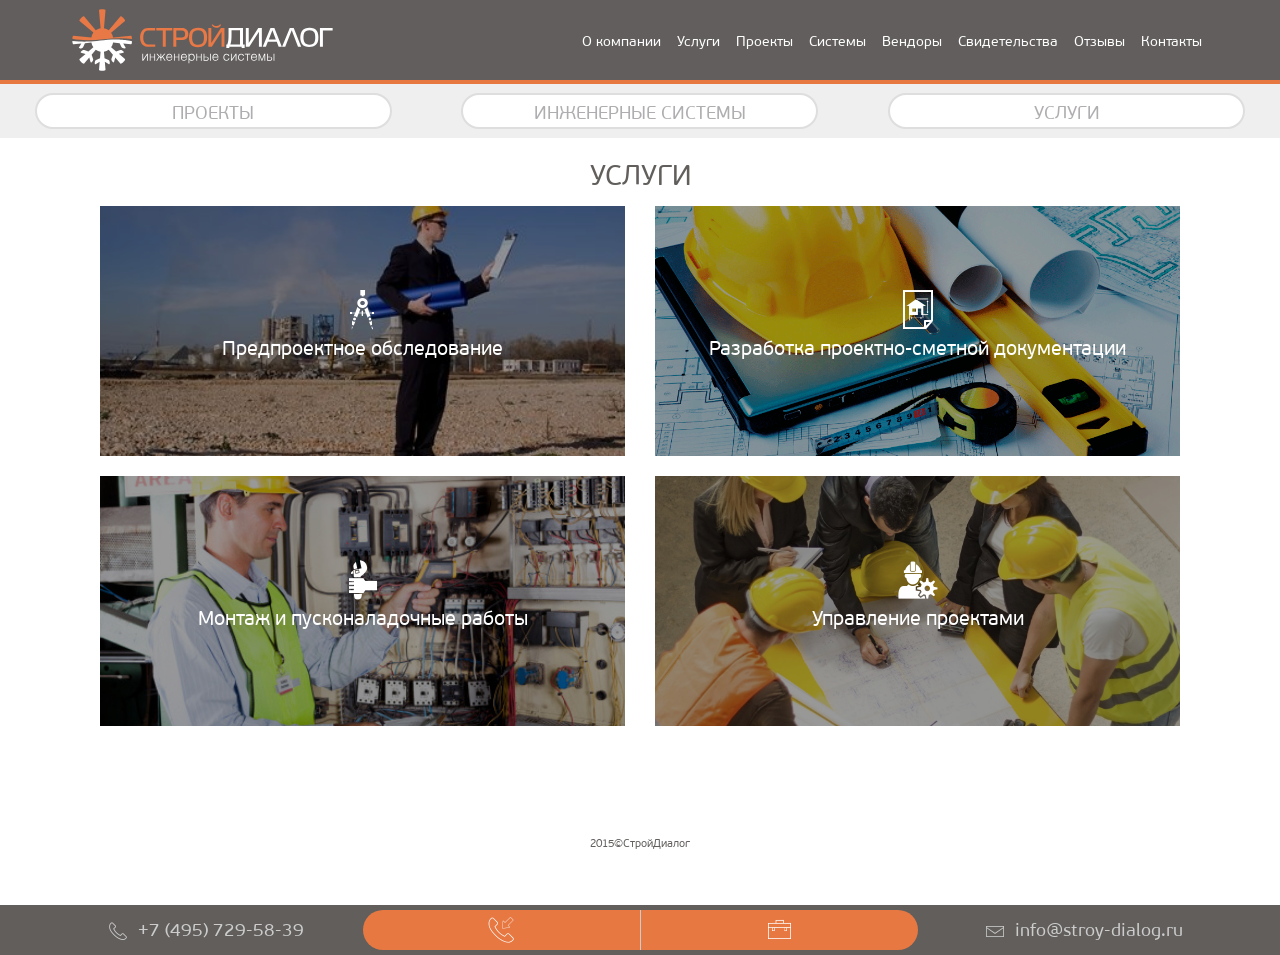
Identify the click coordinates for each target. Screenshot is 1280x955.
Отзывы (1099, 41)
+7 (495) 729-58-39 (221, 930)
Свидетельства (1008, 41)
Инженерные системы (640, 113)
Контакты (1171, 41)
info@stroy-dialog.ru (1099, 930)
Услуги (698, 41)
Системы (837, 41)
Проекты (764, 41)
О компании (621, 41)
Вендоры (912, 41)
